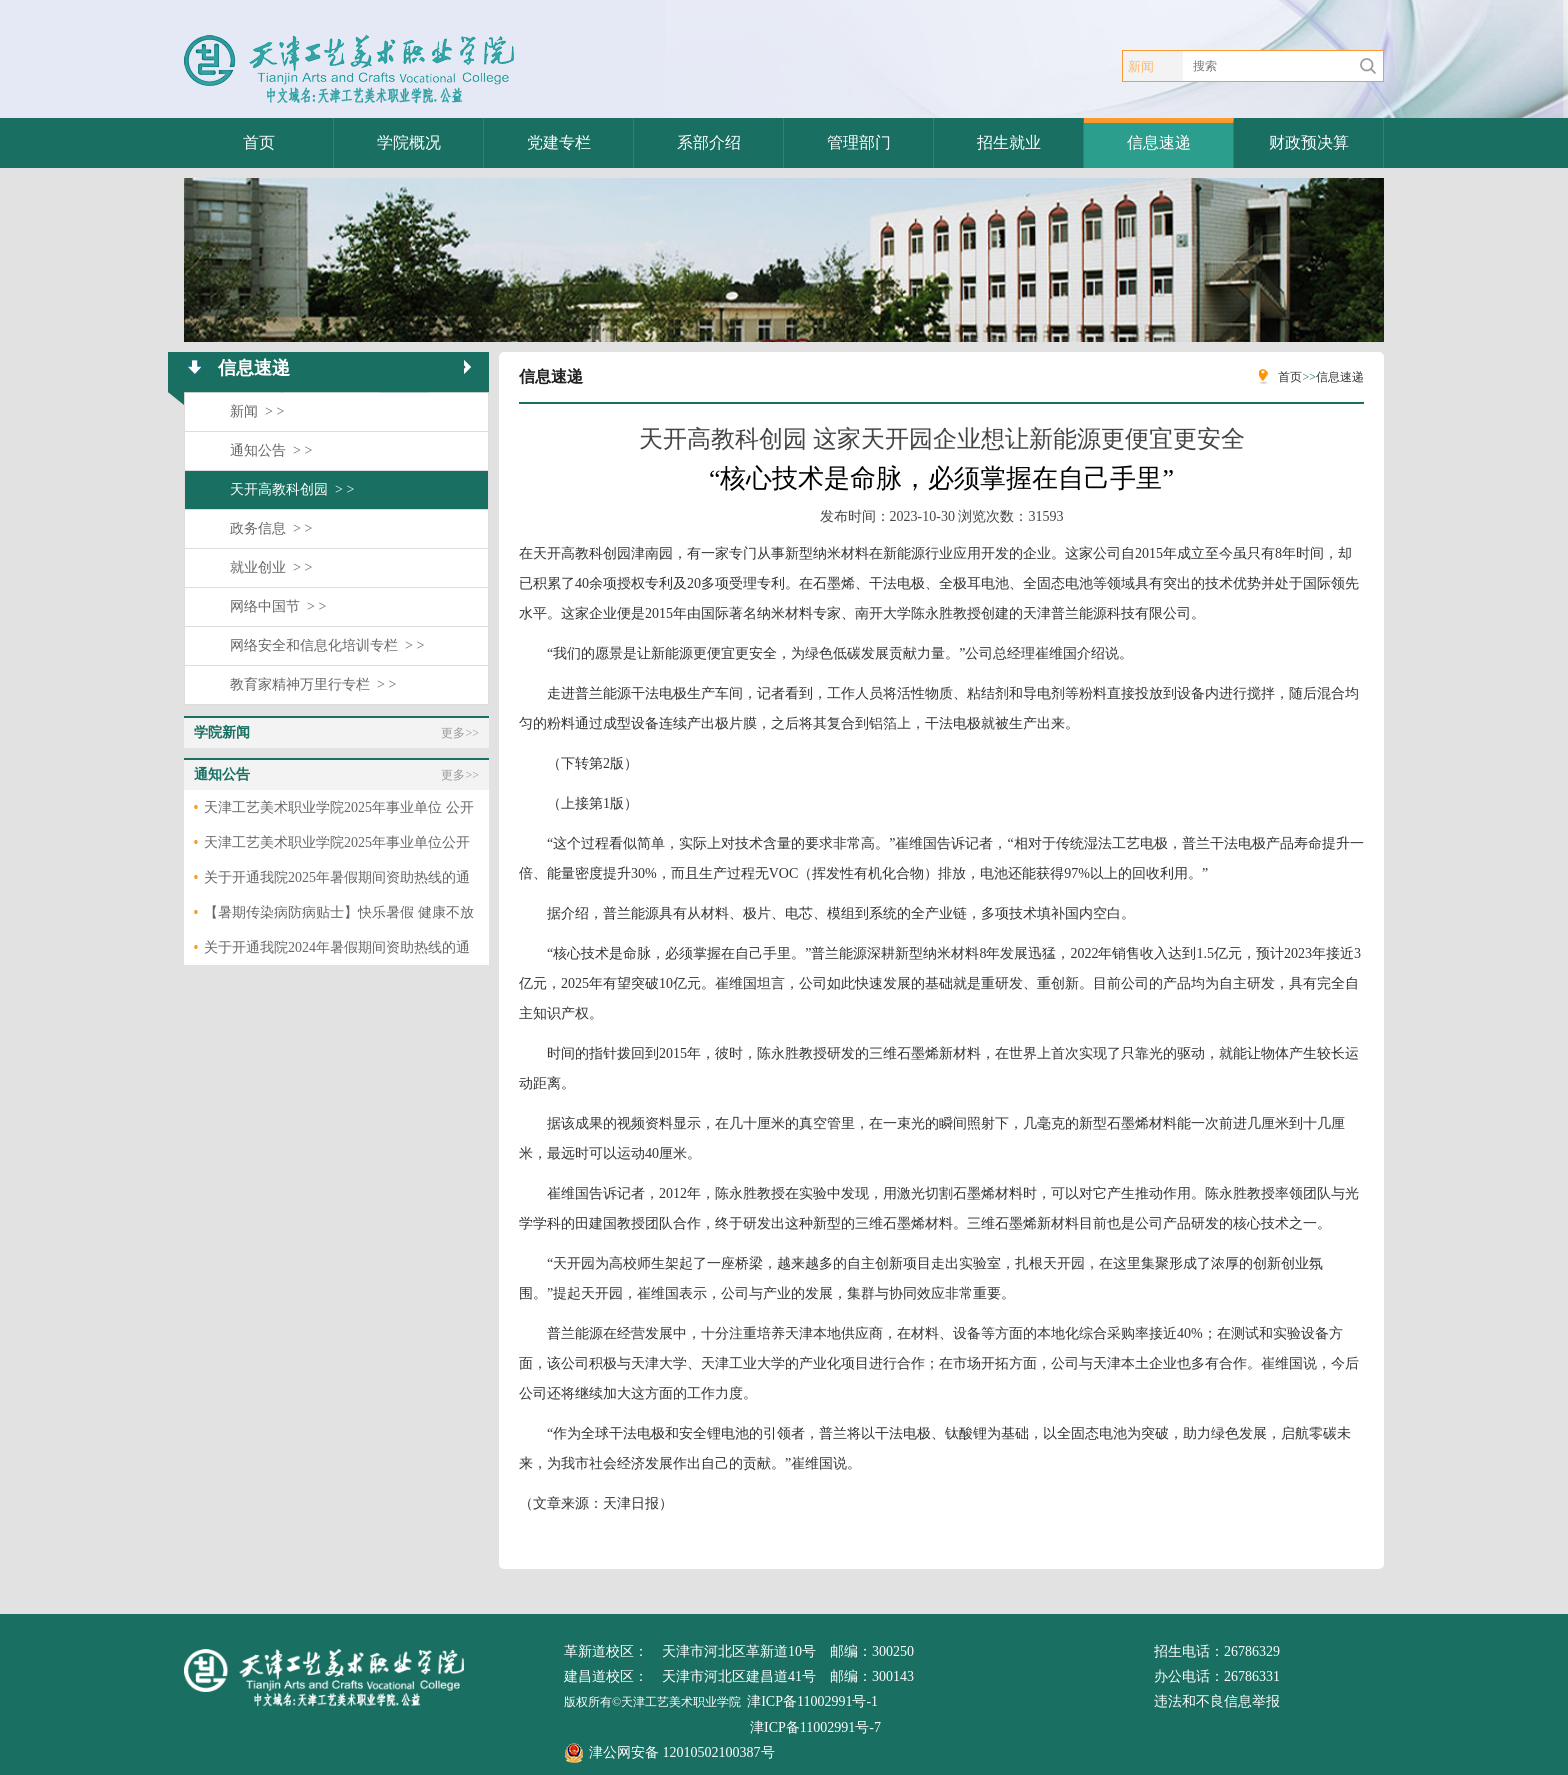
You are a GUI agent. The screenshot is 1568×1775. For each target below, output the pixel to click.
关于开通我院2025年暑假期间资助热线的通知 (337, 882)
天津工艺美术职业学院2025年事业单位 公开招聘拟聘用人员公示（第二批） (339, 812)
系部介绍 (709, 142)
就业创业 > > (271, 567)
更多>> (460, 733)
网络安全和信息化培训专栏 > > (327, 645)
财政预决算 (1309, 142)
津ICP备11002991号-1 (812, 1701)
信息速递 (1159, 142)
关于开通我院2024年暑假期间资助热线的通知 (337, 952)
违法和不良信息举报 (1217, 1701)
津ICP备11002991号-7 (815, 1727)
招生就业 (1009, 142)
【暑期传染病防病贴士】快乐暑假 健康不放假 (339, 917)
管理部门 (859, 142)
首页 (259, 142)
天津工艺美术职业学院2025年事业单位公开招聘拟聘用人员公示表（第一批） (337, 847)
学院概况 (409, 142)
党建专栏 (559, 142)
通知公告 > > (271, 450)
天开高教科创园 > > (292, 489)
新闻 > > (257, 411)
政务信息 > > (271, 528)
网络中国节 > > (278, 606)
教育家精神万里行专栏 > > (313, 684)
